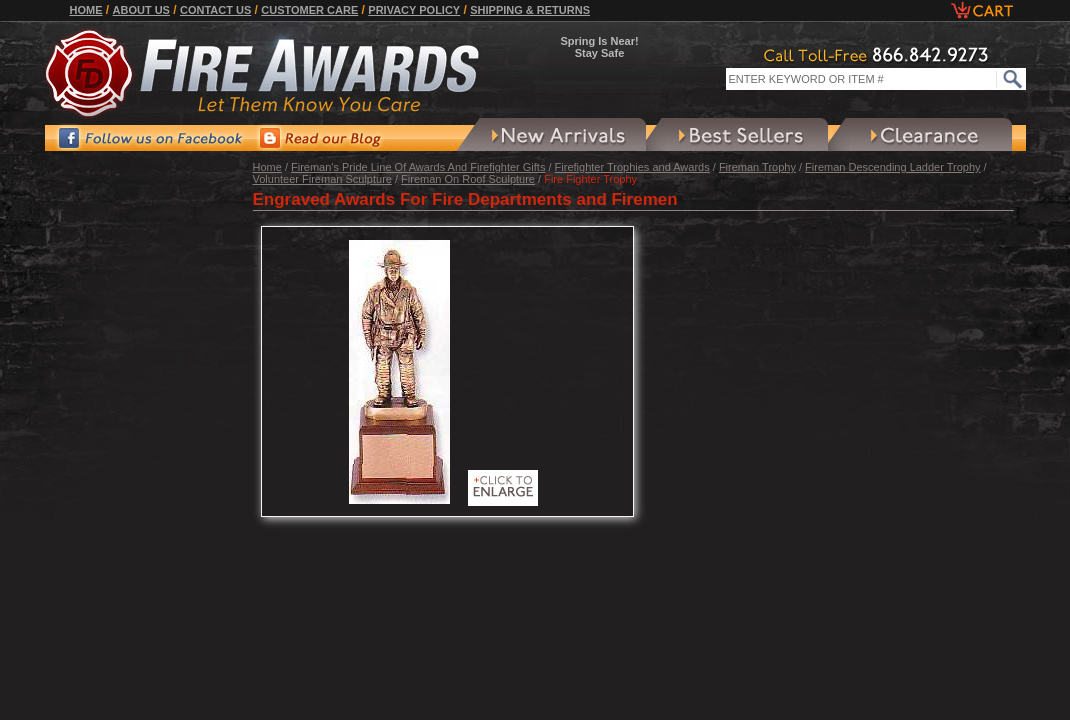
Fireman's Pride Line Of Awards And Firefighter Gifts (418, 167)
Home (86, 10)
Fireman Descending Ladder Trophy (892, 167)
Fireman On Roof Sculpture (468, 179)
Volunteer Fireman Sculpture (322, 179)
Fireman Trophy (757, 167)
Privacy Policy (414, 10)
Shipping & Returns (530, 10)
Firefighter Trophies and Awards (632, 167)
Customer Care (309, 10)
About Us (141, 10)
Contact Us (215, 10)
